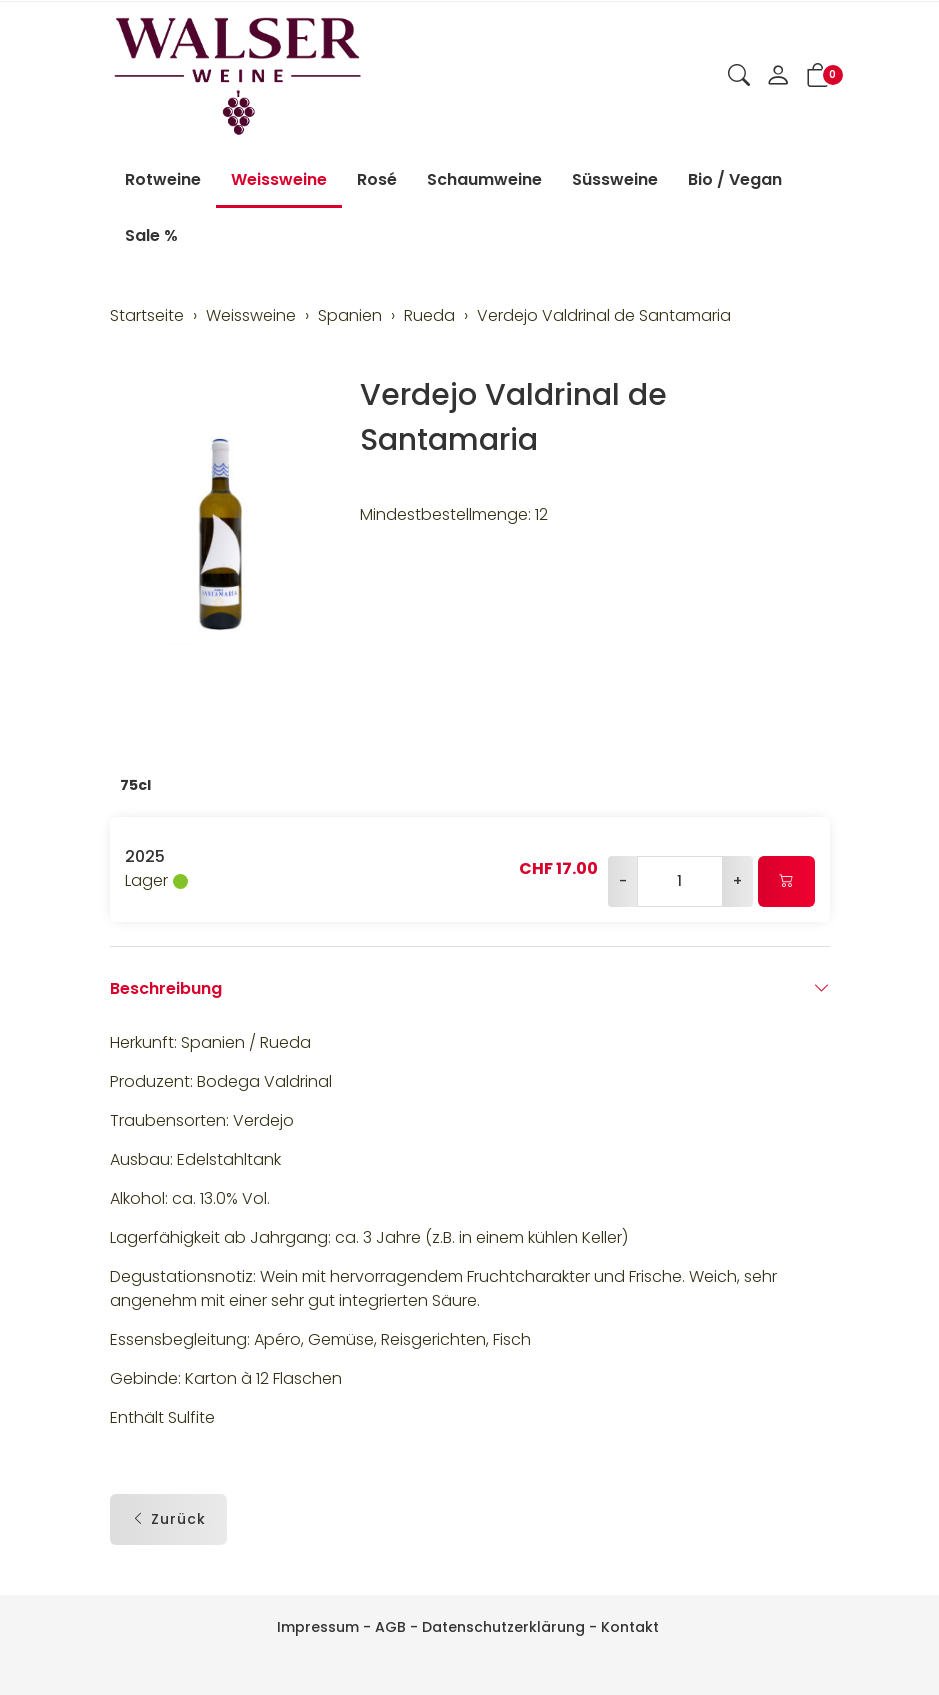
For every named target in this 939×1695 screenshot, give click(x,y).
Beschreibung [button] (470, 989)
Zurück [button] (168, 1519)
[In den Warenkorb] (786, 881)
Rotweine (163, 179)
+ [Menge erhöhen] (737, 881)
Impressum (318, 1627)
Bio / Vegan (735, 179)
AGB (390, 1627)
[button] (739, 77)
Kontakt (630, 1627)
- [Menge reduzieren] (623, 881)
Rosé (377, 179)
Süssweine (615, 179)
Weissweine (279, 179)
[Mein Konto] (778, 77)
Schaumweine (484, 179)
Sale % (151, 235)
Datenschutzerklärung (503, 1627)
